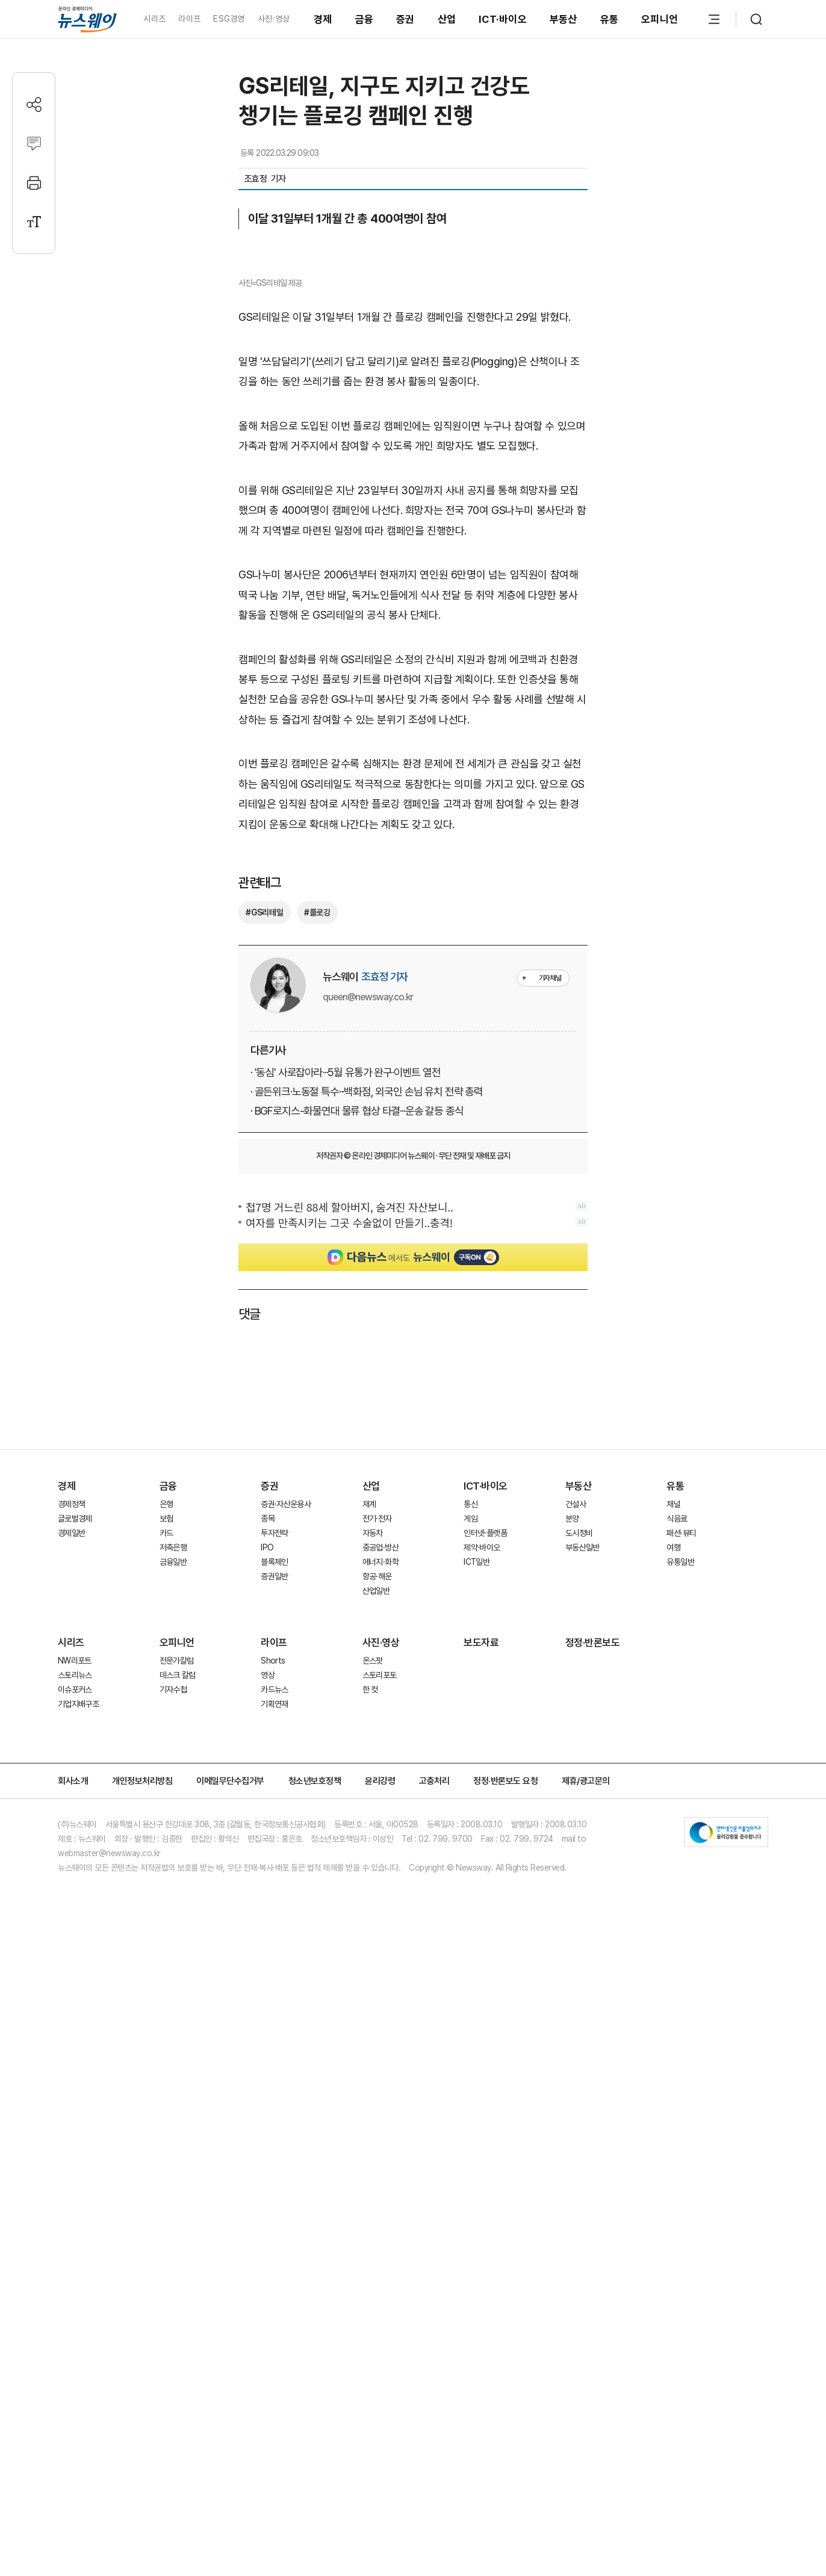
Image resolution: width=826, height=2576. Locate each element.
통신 (470, 1833)
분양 (572, 1848)
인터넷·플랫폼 (485, 1862)
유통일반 (680, 1891)
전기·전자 (377, 1848)
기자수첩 (173, 2018)
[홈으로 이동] (87, 19)
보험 (166, 1848)
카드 (166, 1862)
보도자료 (481, 1972)
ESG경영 (228, 18)
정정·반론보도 (592, 1972)
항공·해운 (377, 1905)
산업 (447, 19)
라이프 (189, 18)
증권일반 (274, 1905)
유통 (609, 19)
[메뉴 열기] (714, 19)
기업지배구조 (78, 2033)
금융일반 (173, 1891)
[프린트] (34, 182)
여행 (673, 1876)
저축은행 (173, 1876)
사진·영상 (274, 18)
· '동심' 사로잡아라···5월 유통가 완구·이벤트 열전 (345, 1401)
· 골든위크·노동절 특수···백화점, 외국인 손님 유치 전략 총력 (366, 1420)
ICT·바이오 (503, 19)
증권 (405, 19)
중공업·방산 (380, 1876)
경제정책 (71, 1833)
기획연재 (274, 2033)
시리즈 (154, 18)
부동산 (563, 19)
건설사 (575, 1833)
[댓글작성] (34, 143)
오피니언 (659, 19)
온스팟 (372, 1990)
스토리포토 (379, 2004)
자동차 (372, 1862)
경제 (323, 19)
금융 (364, 19)
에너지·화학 (380, 1891)
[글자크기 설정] (34, 221)
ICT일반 (476, 1891)
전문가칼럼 (177, 1990)
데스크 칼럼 (178, 2004)
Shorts (273, 1990)
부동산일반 (582, 1876)
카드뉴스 (274, 2018)
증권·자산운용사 (286, 1833)
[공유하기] (34, 104)
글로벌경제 (75, 1848)
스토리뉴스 (75, 2004)
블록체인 (274, 1891)
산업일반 (376, 1920)
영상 (268, 2004)
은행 (166, 1833)
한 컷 (370, 2018)
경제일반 (71, 1862)
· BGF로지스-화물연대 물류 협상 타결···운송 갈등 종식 (356, 1440)
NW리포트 (75, 1990)
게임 (470, 1848)
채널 (673, 1833)
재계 (369, 1833)
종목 (268, 1848)
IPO (267, 1876)
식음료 (676, 1848)
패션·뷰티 (681, 1862)
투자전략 (274, 1862)
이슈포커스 (75, 2018)
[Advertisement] (413, 1712)
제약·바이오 (482, 1876)
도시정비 (578, 1862)
